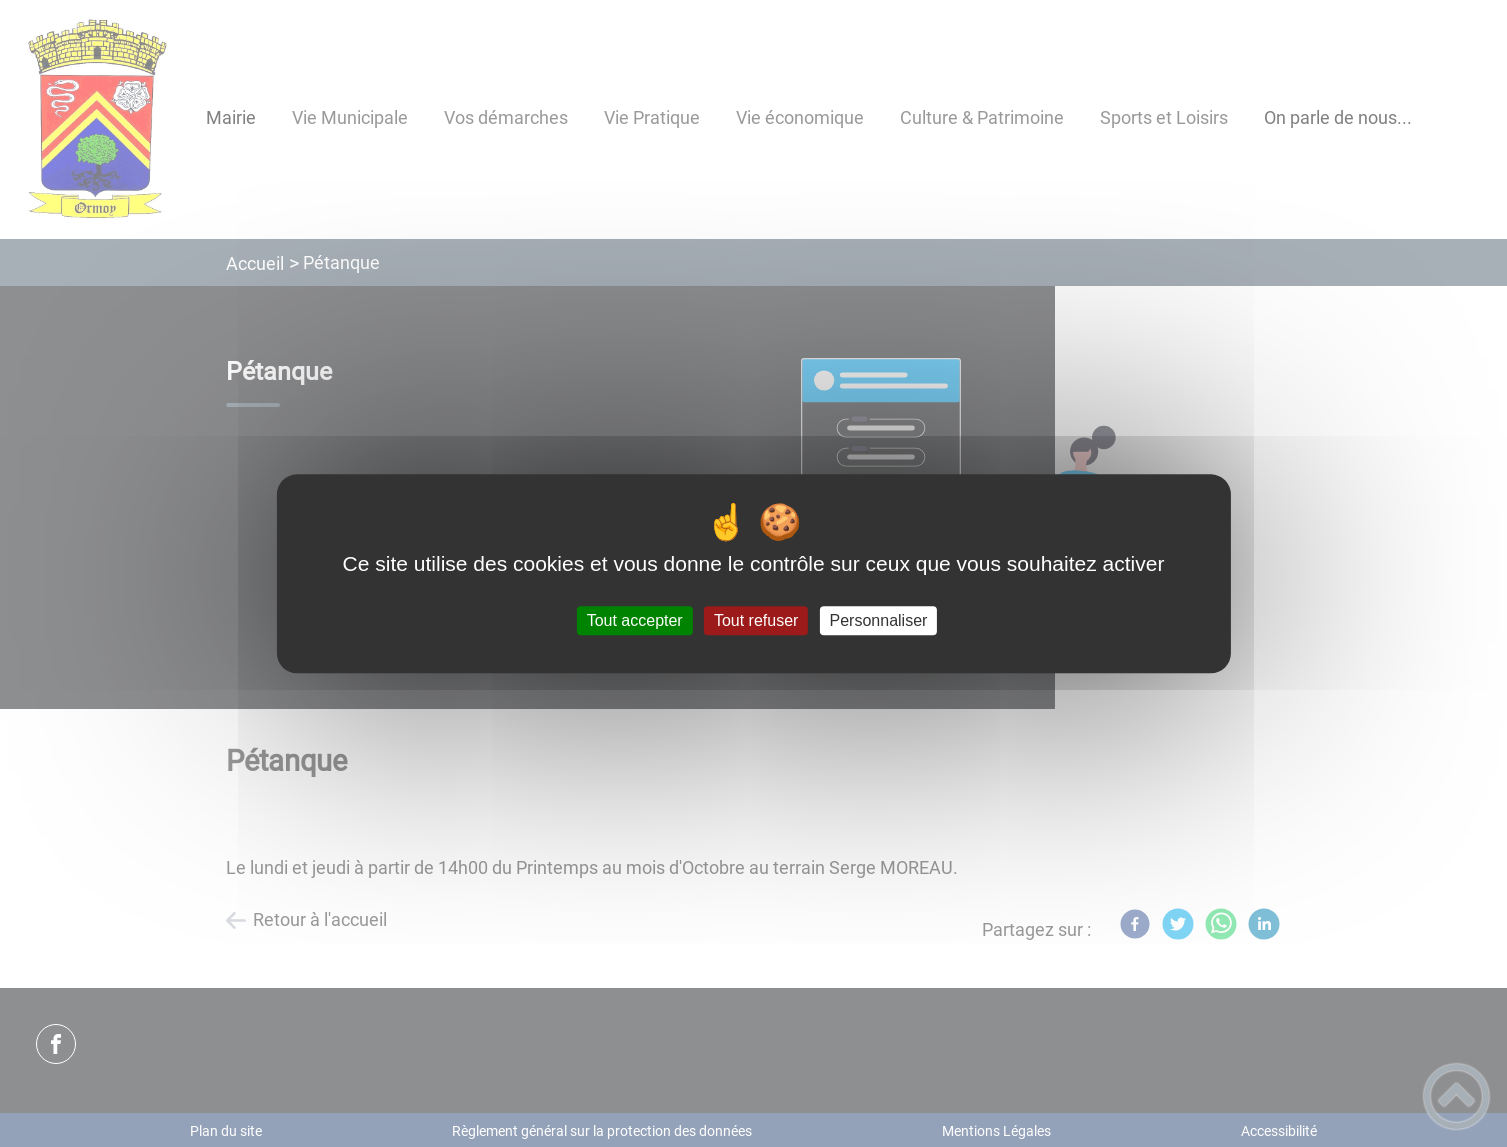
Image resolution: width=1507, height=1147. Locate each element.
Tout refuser (756, 620)
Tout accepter (635, 620)
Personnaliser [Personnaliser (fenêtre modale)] (879, 620)
